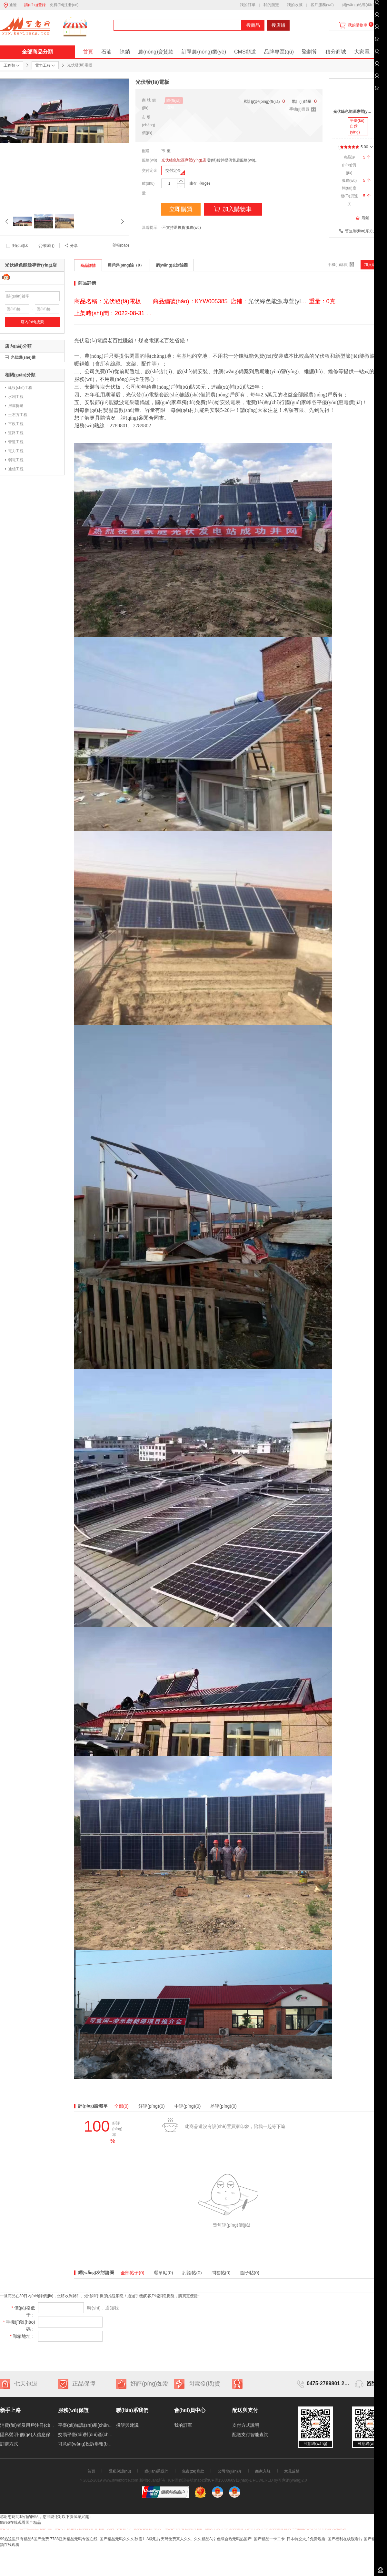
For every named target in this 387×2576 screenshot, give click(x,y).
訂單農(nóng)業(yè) (204, 51)
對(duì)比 (20, 245)
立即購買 (181, 209)
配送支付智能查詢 (250, 2434)
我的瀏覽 (271, 5)
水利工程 (16, 396)
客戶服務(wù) (322, 5)
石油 (106, 51)
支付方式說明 (245, 2425)
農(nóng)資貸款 (156, 51)
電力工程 (16, 451)
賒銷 (125, 51)
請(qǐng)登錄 (35, 5)
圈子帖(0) (249, 2272)
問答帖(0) (221, 2272)
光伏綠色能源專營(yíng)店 (183, 160)
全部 (121, 2106)
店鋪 (362, 218)
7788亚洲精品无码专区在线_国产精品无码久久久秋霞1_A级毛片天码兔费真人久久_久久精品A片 (132, 2539)
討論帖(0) (192, 2272)
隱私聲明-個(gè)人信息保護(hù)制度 (36, 2434)
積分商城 (335, 51)
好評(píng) (151, 2106)
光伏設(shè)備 (23, 357)
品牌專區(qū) (279, 51)
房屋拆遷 (16, 405)
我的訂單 (247, 5)
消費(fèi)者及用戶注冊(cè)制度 (30, 2425)
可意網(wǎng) (290, 2480)
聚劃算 (309, 51)
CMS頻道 (245, 51)
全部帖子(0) (132, 2272)
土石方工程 (17, 415)
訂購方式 (9, 2443)
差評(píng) (223, 2106)
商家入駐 (263, 2471)
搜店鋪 (278, 25)
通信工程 (16, 469)
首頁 (88, 51)
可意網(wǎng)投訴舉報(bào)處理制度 (95, 2443)
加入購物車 (233, 209)
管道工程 (16, 442)
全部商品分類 (37, 51)
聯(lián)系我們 (156, 2471)
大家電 (362, 51)
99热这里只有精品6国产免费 (24, 2539)
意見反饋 (292, 2471)
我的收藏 (295, 5)
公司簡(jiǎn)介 (230, 2471)
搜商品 (253, 25)
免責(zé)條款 (193, 2471)
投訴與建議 (127, 2425)
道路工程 (16, 433)
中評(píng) (187, 2106)
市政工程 (16, 424)
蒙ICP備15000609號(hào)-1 (228, 2480)
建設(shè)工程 (20, 387)
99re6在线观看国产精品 (20, 2522)
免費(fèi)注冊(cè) (64, 5)
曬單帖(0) (163, 2272)
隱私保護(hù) (120, 2471)
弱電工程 (16, 460)
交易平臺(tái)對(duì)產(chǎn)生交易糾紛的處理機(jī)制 (111, 2434)
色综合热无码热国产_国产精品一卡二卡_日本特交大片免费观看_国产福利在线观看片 (289, 2539)
